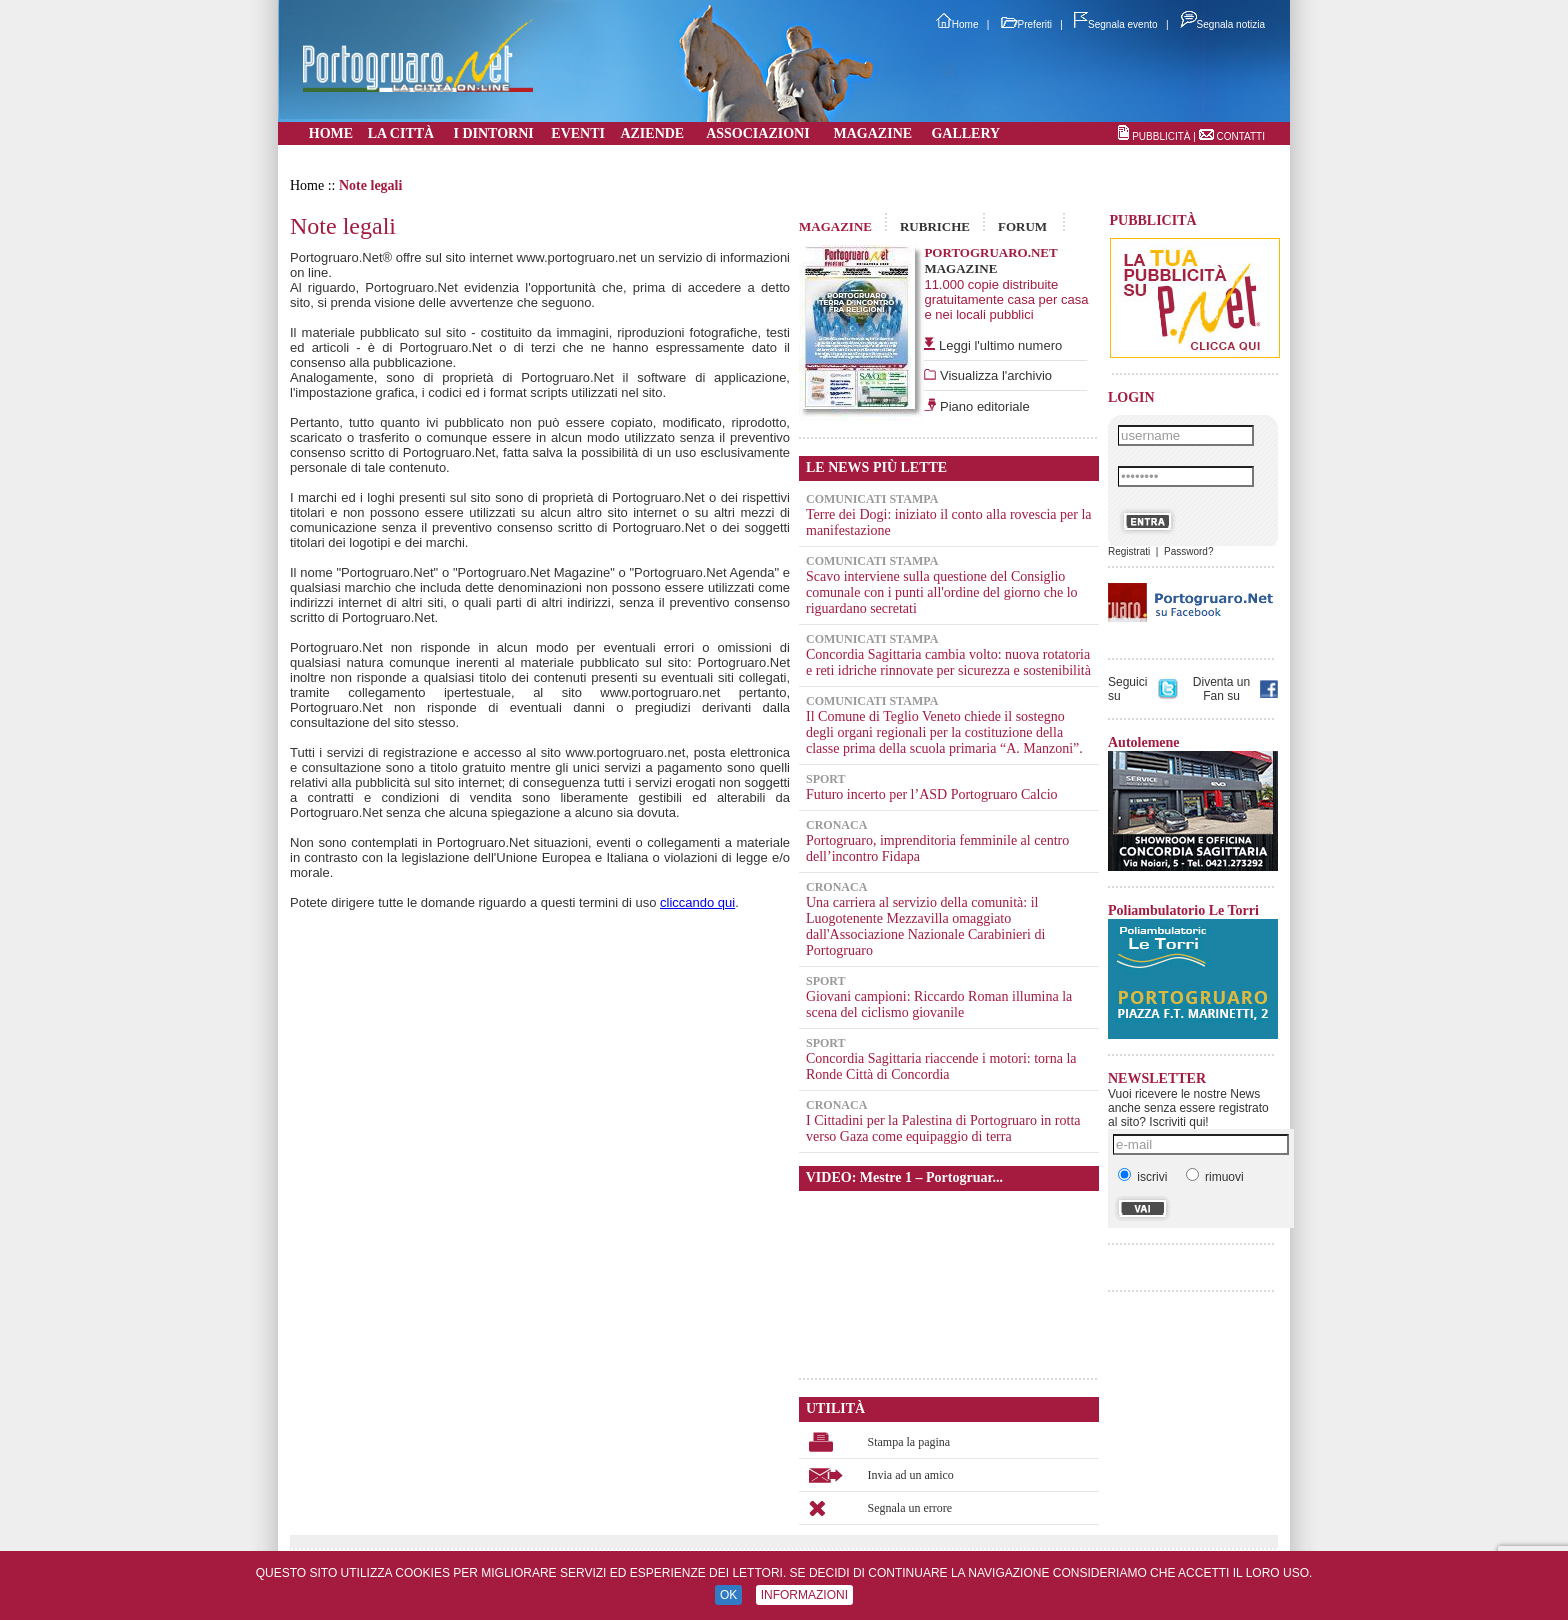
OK (728, 1595)
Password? (1188, 551)
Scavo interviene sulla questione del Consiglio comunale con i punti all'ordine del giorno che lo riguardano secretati (942, 592)
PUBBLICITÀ (1161, 136)
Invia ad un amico (911, 1475)
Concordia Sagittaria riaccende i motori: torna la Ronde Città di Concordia (941, 1066)
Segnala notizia (1222, 24)
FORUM (1022, 226)
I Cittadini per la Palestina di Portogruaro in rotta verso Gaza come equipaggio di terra (943, 1128)
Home (957, 24)
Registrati (1129, 551)
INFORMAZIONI (804, 1595)
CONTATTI (1240, 136)
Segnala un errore (910, 1508)
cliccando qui (697, 902)
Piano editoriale (982, 406)
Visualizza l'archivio (994, 375)
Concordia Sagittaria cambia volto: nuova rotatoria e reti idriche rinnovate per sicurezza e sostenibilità (948, 662)
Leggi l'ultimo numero (1000, 345)
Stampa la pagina (909, 1442)
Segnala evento (1116, 24)
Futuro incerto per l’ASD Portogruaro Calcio (932, 794)
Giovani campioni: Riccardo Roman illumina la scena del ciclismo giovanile (939, 1004)
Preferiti (1026, 24)
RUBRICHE (935, 226)
